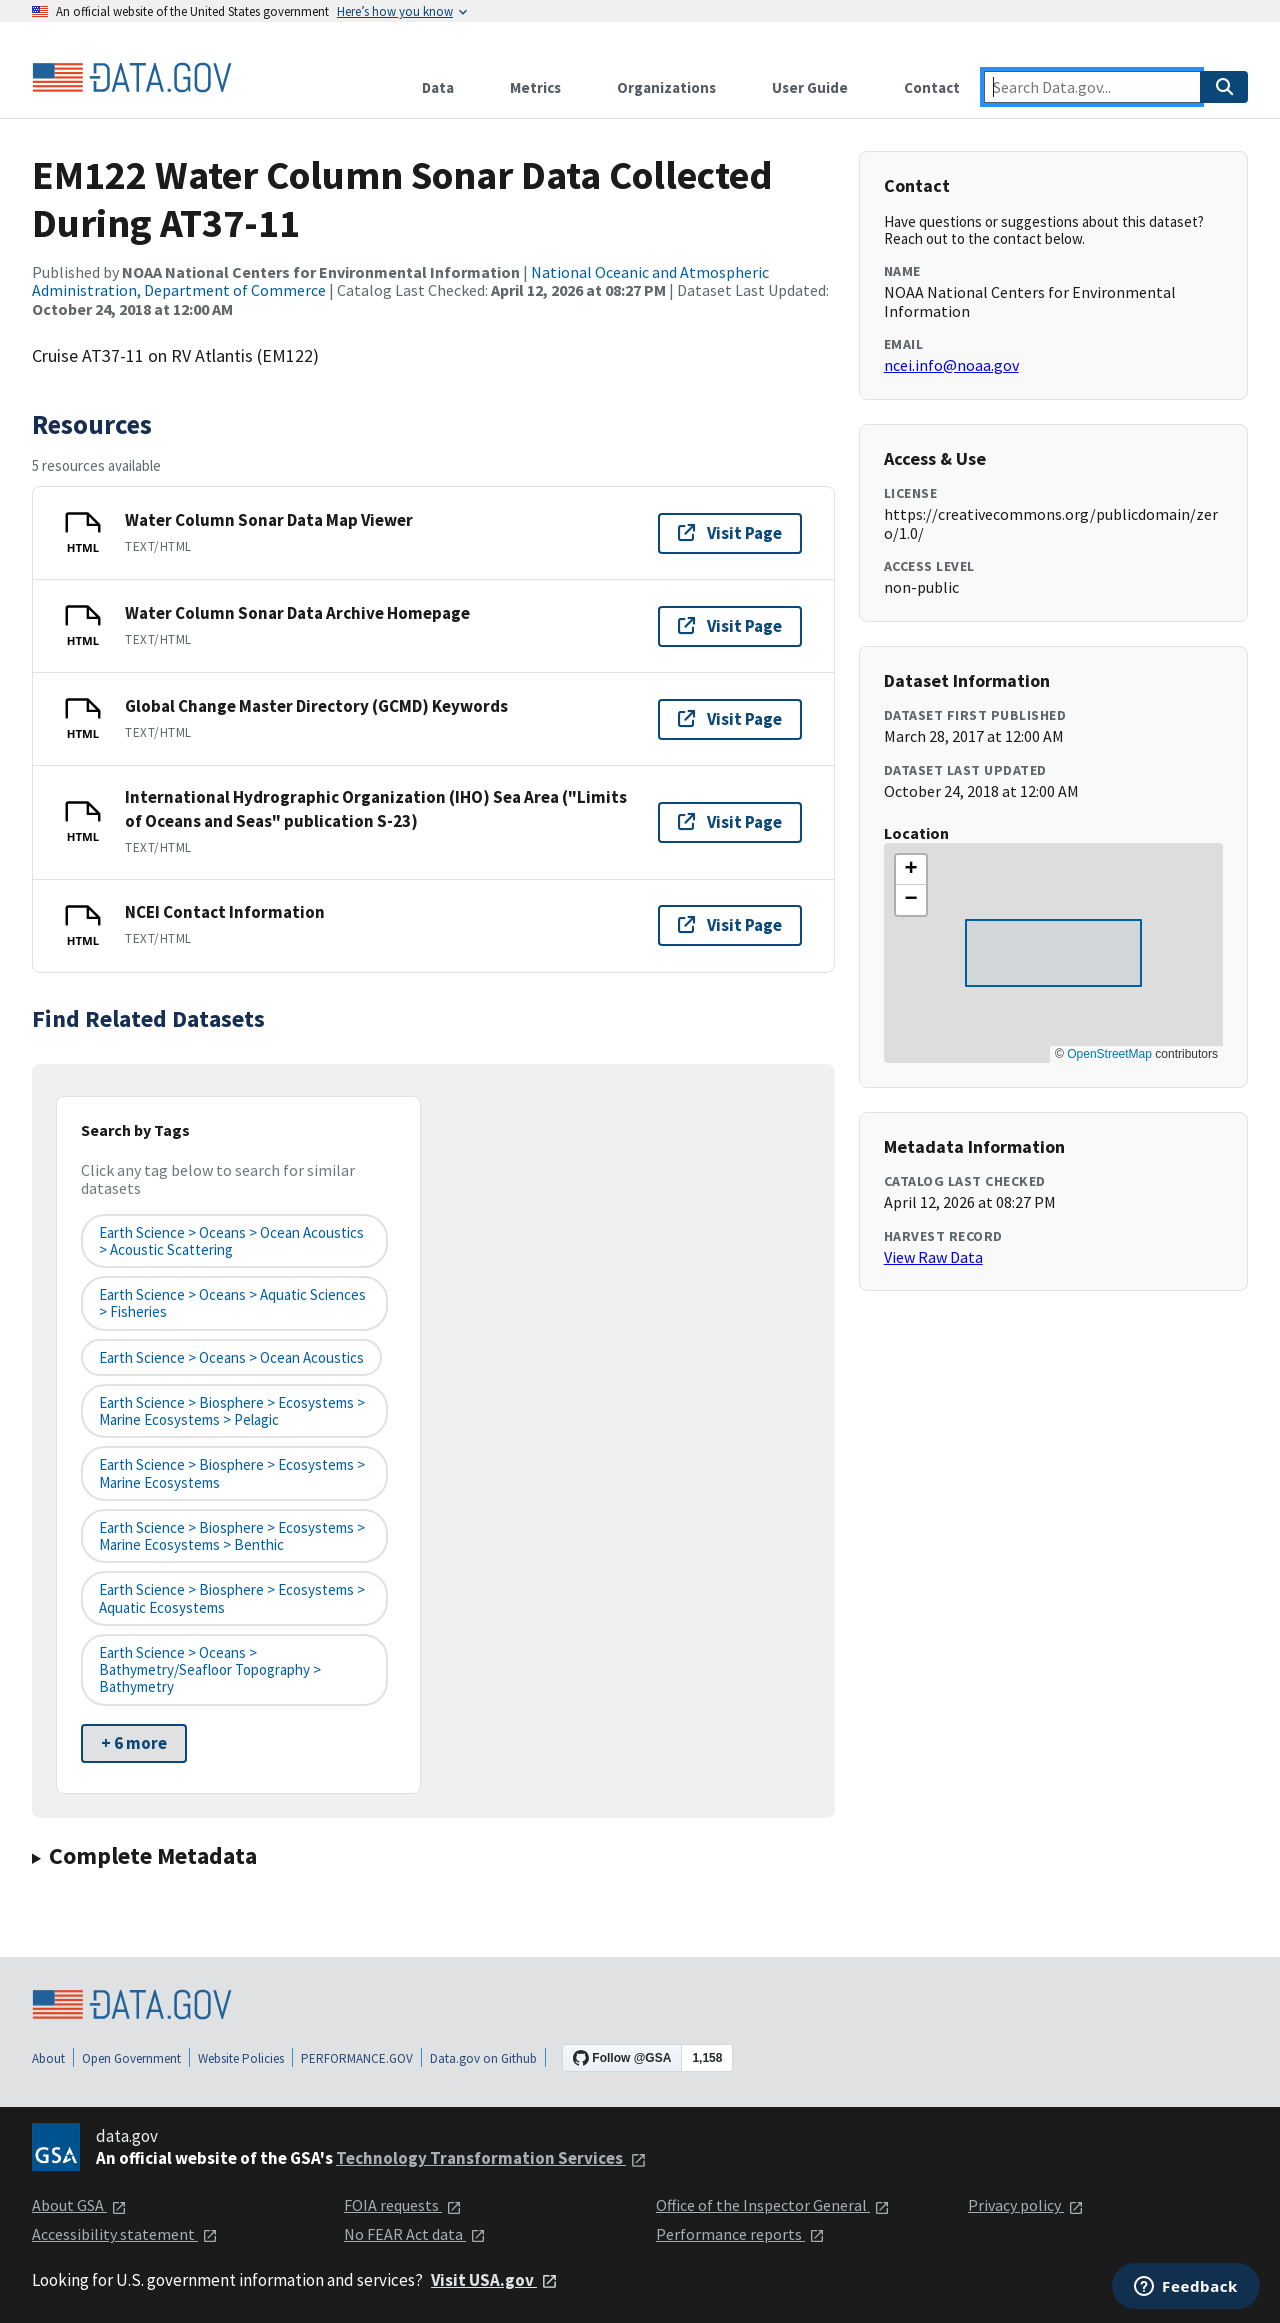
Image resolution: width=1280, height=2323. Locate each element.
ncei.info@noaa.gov (951, 365)
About (48, 2058)
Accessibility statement (125, 2234)
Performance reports (740, 2234)
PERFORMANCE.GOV (357, 2058)
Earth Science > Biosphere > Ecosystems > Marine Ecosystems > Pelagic (232, 1411)
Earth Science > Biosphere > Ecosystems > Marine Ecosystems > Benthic (232, 1536)
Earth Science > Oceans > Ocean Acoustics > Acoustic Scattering (231, 1241)
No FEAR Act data (415, 2234)
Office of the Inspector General (773, 2205)
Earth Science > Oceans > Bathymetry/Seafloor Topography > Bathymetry (210, 1670)
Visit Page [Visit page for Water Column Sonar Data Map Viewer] (730, 533)
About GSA (79, 2205)
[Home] (132, 78)
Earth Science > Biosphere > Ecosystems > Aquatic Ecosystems (232, 1598)
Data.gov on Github (483, 2058)
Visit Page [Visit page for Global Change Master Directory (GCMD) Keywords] (730, 719)
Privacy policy (1026, 2205)
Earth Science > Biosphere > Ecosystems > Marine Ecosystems (232, 1473)
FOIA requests (403, 2205)
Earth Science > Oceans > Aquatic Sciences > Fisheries (232, 1303)
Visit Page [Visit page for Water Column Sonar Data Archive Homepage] (730, 626)
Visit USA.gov (494, 2280)
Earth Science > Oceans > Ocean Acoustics (231, 1357)
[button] (911, 870)
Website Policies (241, 2058)
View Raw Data (933, 1257)
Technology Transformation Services (491, 2158)
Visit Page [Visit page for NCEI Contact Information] (730, 925)
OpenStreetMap (1109, 1054)
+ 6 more (134, 1743)
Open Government (131, 2058)
